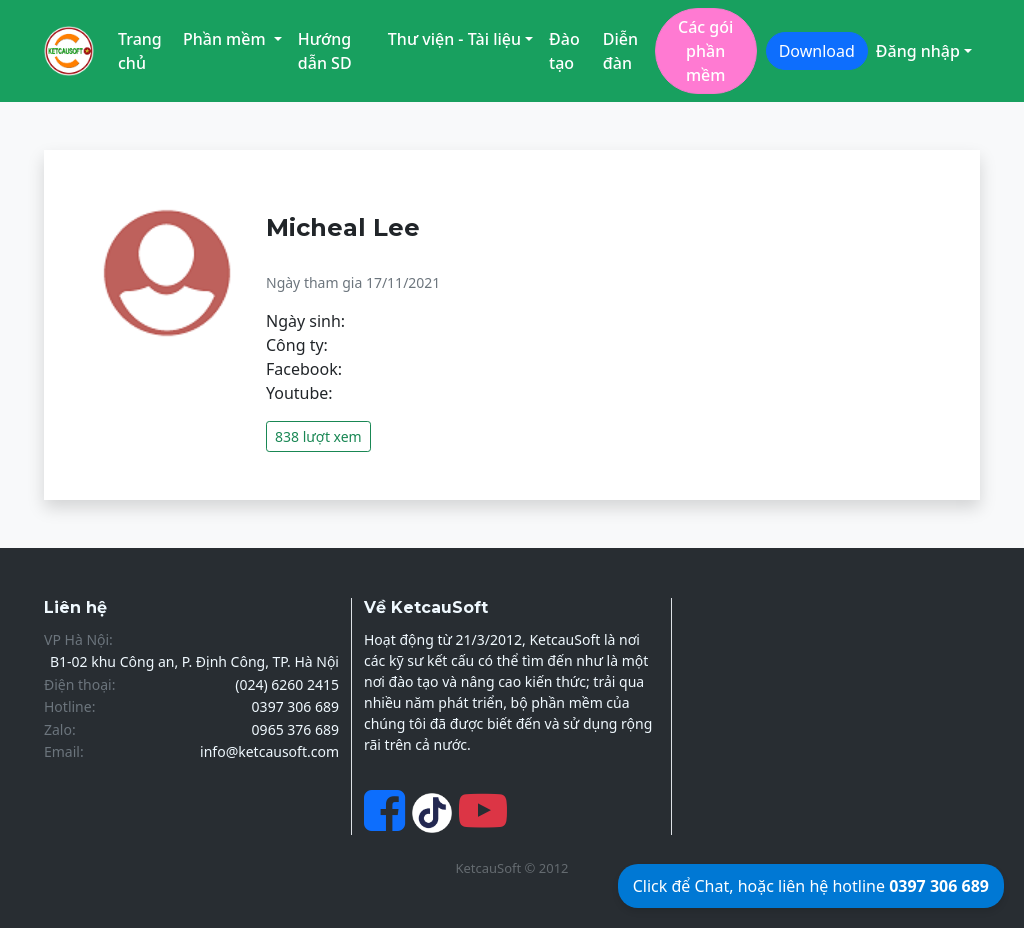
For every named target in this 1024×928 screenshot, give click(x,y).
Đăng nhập (918, 51)
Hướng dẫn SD (325, 51)
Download (817, 51)
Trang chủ (140, 51)
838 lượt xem (318, 436)
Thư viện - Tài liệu (454, 39)
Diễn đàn (620, 51)
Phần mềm (226, 39)
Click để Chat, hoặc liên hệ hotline (811, 886)
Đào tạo (564, 51)
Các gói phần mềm (705, 51)
